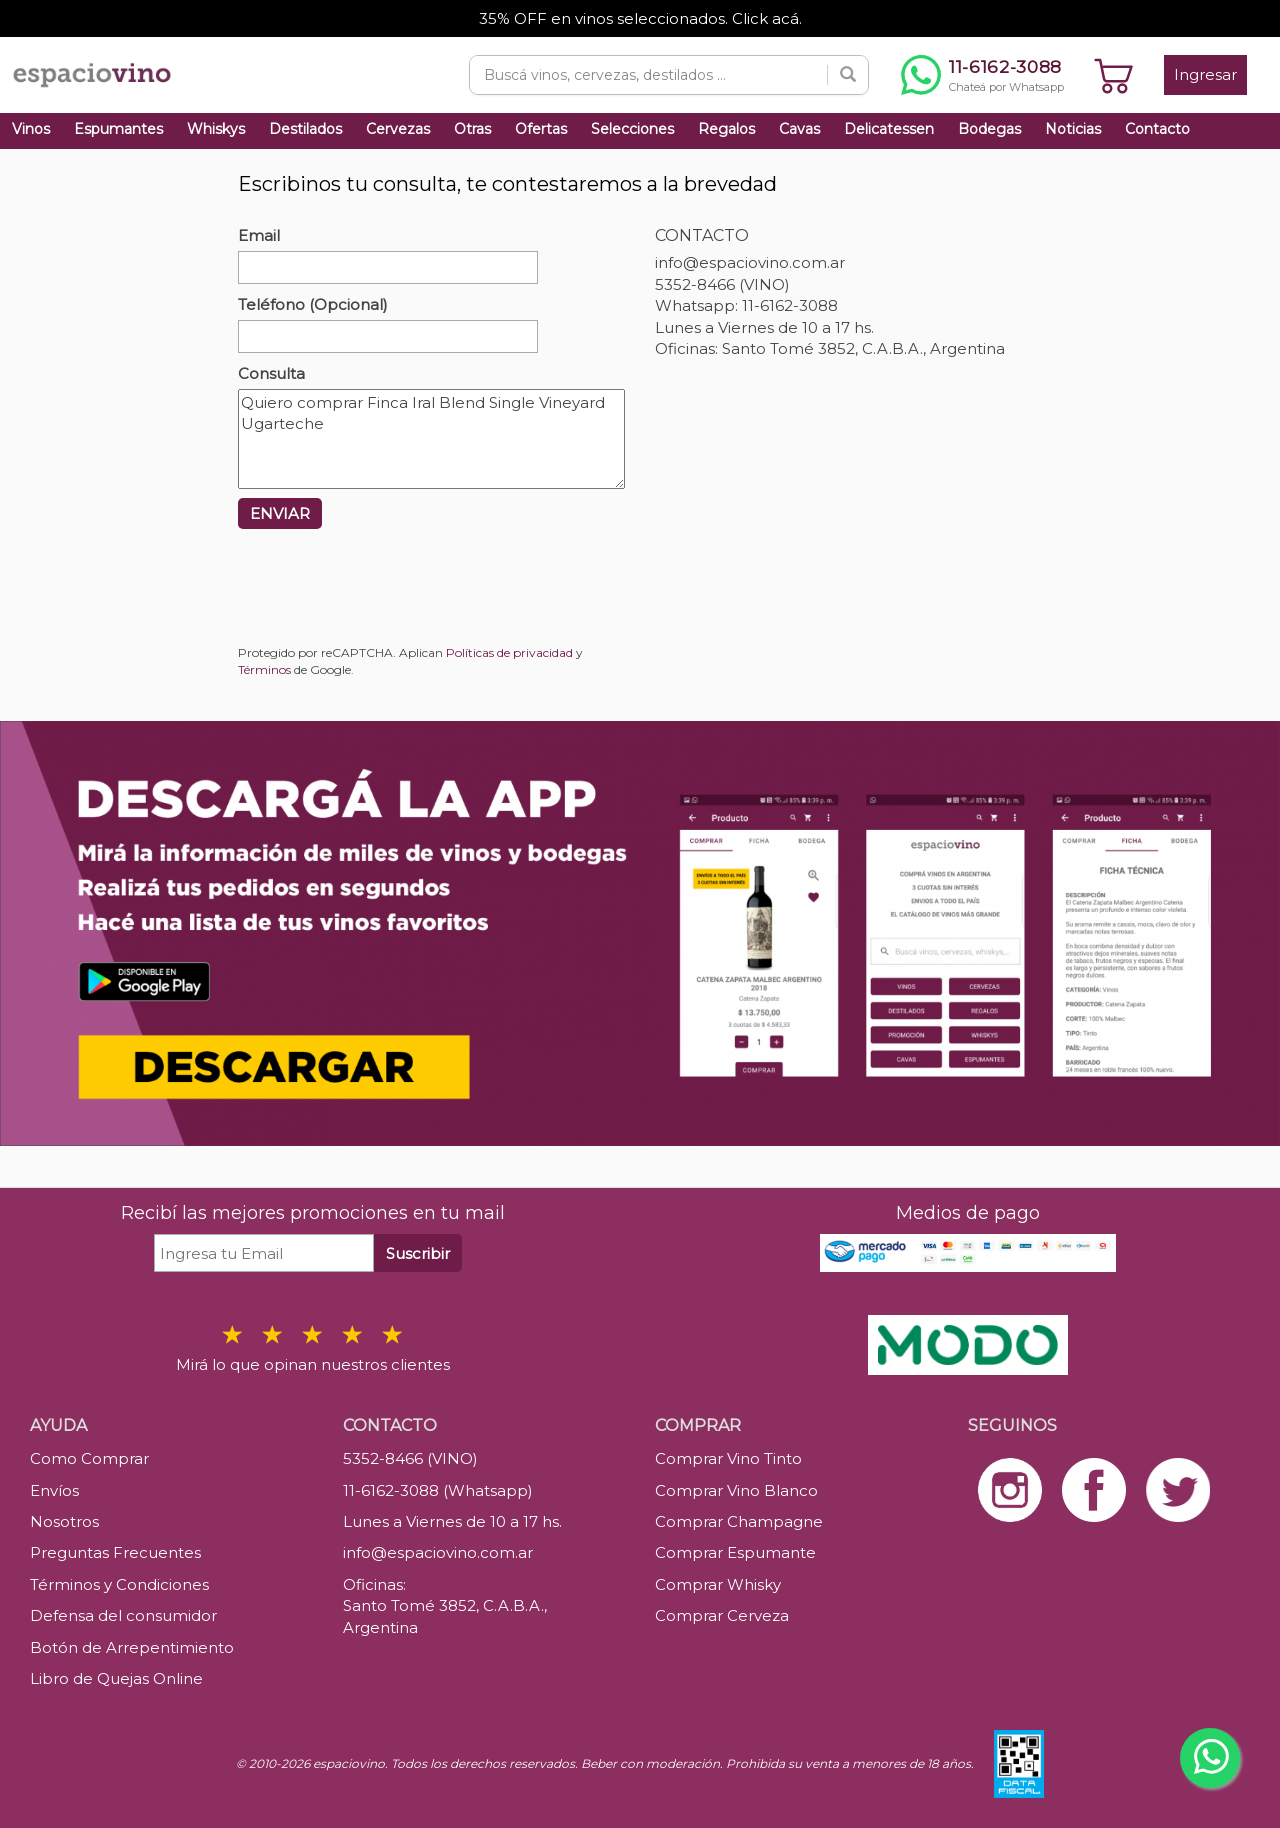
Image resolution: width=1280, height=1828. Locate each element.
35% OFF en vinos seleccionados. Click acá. (640, 18)
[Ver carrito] (1114, 75)
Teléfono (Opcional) (313, 304)
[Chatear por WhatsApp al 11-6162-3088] (982, 75)
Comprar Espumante (735, 1552)
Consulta (271, 373)
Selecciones (632, 129)
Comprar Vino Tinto (728, 1458)
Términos (264, 669)
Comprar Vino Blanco (736, 1490)
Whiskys (216, 129)
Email (259, 235)
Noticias (1073, 129)
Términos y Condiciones (119, 1584)
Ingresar (1205, 74)
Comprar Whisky (718, 1584)
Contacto (1157, 129)
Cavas (799, 129)
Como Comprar (89, 1458)
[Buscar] (848, 75)
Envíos (54, 1490)
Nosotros (64, 1521)
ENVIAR (280, 513)
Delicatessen (889, 129)
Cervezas (398, 129)
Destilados (305, 129)
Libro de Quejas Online (116, 1678)
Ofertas (541, 129)
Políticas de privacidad (509, 652)
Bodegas (989, 129)
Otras (472, 129)
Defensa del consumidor (123, 1615)
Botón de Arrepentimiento (132, 1647)
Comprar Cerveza (722, 1615)
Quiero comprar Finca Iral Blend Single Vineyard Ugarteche (431, 439)
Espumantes (118, 129)
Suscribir (418, 1253)
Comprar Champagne (739, 1521)
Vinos (31, 129)
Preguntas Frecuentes (115, 1552)
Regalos (726, 129)
